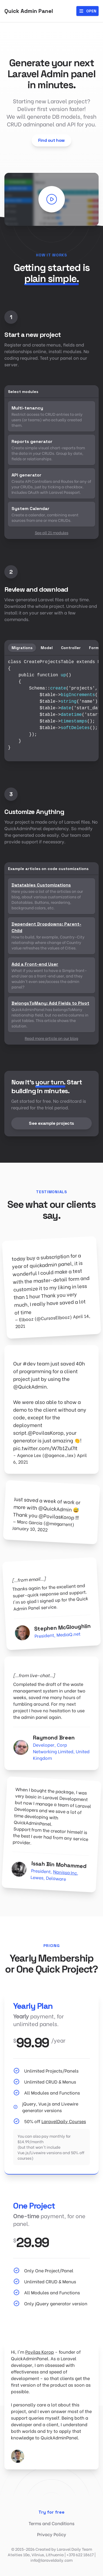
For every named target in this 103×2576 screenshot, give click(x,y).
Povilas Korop (39, 2351)
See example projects (51, 1123)
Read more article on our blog (51, 1038)
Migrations (22, 647)
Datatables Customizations (41, 885)
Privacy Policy (51, 2534)
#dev (29, 1363)
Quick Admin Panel (28, 11)
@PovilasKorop (45, 1432)
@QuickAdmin (30, 1386)
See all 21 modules (51, 532)
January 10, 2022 (30, 1529)
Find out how (51, 140)
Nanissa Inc (65, 1872)
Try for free (51, 2512)
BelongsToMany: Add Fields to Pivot (50, 1003)
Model (47, 647)
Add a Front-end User (35, 964)
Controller (71, 647)
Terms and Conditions (51, 2523)
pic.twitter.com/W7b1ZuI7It (45, 1448)
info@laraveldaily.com (51, 2560)
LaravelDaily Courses (63, 2121)
